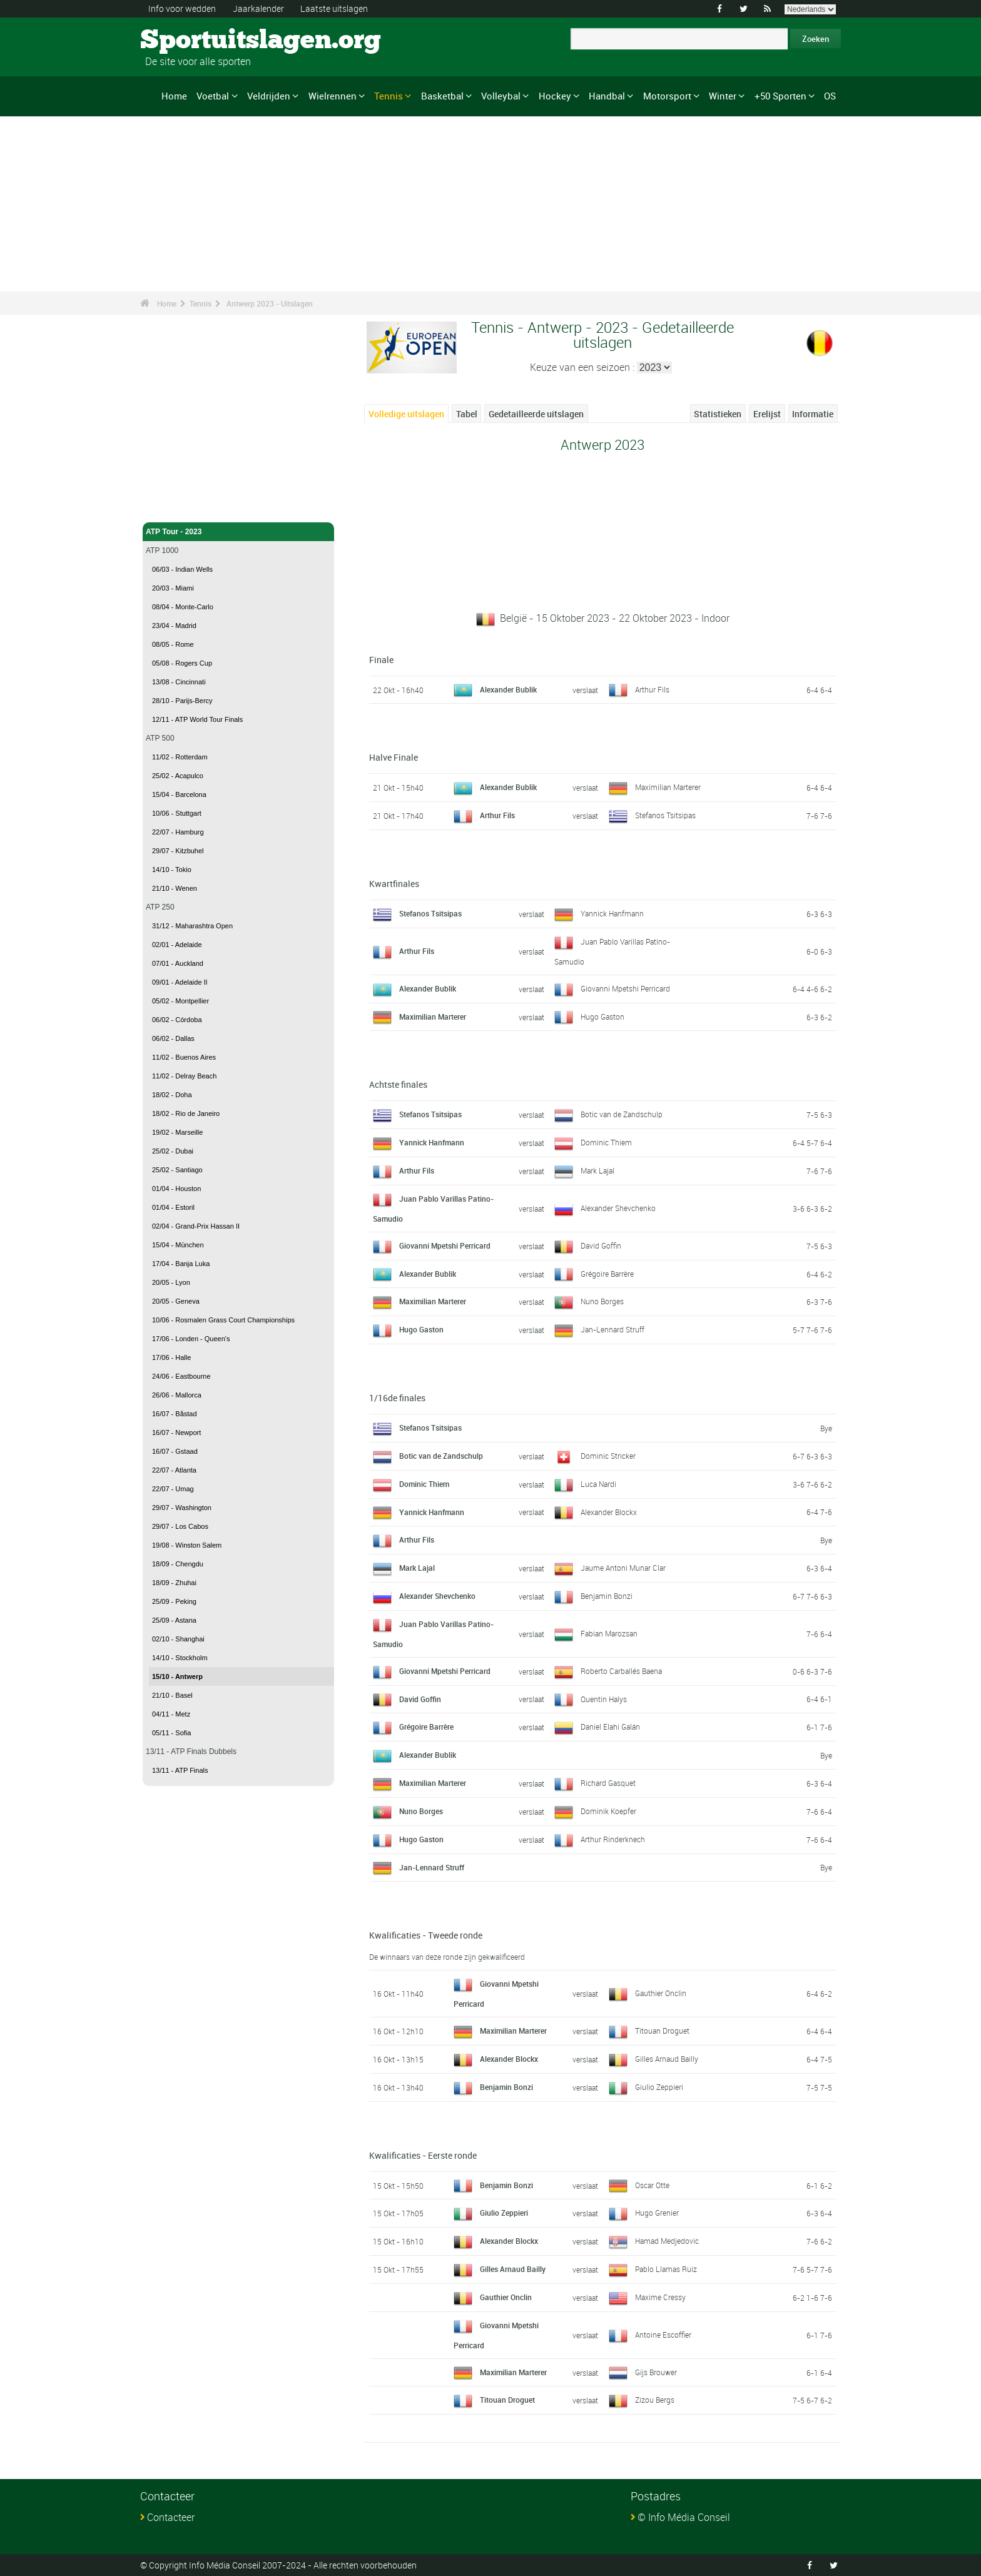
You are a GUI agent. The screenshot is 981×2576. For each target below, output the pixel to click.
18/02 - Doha (172, 1094)
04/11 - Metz (171, 1714)
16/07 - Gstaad (175, 1451)
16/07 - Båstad (174, 1413)
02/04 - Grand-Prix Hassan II (196, 1226)
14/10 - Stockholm (180, 1657)
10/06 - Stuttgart (176, 813)
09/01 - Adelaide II (180, 982)
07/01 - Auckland (177, 963)
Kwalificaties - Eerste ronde (423, 2155)
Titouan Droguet (662, 2031)
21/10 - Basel (172, 1695)
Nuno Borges (602, 1301)
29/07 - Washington (181, 1507)
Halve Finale (393, 757)
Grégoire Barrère (607, 1274)
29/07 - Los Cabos (180, 1526)
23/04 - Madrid (174, 625)
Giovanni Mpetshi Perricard (625, 988)
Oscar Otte (652, 2185)
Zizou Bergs (654, 2400)
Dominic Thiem (606, 1142)
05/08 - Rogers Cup (182, 663)
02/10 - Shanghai (178, 1639)
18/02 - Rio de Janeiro (186, 1113)
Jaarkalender (258, 8)
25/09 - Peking (174, 1601)
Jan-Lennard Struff (612, 1329)
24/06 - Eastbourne (181, 1376)
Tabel (466, 414)
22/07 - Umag (173, 1489)
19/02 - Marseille (177, 1132)
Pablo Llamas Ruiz (666, 2269)
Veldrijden (268, 95)
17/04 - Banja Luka (181, 1263)
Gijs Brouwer (656, 2372)
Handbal (607, 95)
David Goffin (601, 1245)
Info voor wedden (182, 8)
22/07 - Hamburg (178, 832)
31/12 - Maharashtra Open (192, 926)
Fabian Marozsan (609, 1633)
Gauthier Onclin (660, 1993)
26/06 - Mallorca (176, 1395)
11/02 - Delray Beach (184, 1076)
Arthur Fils (652, 689)
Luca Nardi (598, 1484)
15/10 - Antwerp (177, 1676)
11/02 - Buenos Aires (184, 1057)
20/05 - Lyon (171, 1282)
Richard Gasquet (608, 1783)
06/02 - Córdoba (177, 1019)
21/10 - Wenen (174, 888)
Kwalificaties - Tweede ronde (425, 1935)
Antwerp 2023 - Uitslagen (269, 303)
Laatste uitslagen (334, 8)
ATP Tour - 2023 (238, 531)
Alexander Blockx (609, 1512)
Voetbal (212, 95)
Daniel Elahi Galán (610, 1727)
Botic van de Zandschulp (622, 1114)
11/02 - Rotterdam (180, 757)
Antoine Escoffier (663, 2335)
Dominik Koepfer (608, 1811)
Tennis (388, 95)
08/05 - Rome (173, 644)
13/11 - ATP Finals (180, 1770)
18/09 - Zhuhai (174, 1582)
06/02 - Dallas (173, 1038)
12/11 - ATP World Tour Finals (197, 719)
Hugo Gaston (602, 1017)
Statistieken (717, 414)
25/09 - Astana (174, 1620)
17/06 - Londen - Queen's (191, 1338)
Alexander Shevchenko (618, 1208)
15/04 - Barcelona (179, 794)
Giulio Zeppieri (659, 2087)
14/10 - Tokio (171, 869)
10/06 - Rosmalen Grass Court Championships (223, 1320)
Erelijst (767, 414)
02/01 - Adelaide (177, 944)
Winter (722, 95)
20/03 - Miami (173, 588)
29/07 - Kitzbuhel (178, 850)
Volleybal (501, 95)
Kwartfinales (394, 884)
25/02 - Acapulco (177, 775)
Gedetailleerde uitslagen (536, 414)
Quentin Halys (604, 1699)
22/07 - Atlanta (174, 1470)
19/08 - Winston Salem (186, 1545)
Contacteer (171, 2517)
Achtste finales (398, 1084)
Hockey (555, 95)
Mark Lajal (597, 1170)
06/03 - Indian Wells (182, 569)
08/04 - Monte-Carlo (182, 607)
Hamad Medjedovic (667, 2241)
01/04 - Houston (176, 1188)
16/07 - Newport (176, 1432)
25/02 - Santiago (177, 1170)
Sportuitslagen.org (187, 41)
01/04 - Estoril (173, 1207)
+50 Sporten (780, 95)
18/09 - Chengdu (177, 1564)
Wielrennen (332, 95)
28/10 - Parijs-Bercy (182, 700)
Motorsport (667, 95)
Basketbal (442, 95)
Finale (381, 660)
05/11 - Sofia (171, 1733)
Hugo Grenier (657, 2213)
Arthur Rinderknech (613, 1839)
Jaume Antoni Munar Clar (623, 1568)
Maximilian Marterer (668, 787)
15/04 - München (178, 1245)
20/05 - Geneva (176, 1301)
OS (830, 95)
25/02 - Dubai (172, 1151)
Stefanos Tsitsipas (665, 815)
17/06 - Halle (171, 1357)
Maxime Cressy (660, 2297)
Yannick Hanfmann (612, 913)
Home (174, 95)
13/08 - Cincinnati (179, 682)
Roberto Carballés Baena (621, 1671)
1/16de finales (397, 1398)
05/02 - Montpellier (180, 1001)
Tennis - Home (171, 505)
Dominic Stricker (608, 1456)
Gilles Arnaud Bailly (666, 2059)
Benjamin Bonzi (607, 1596)
